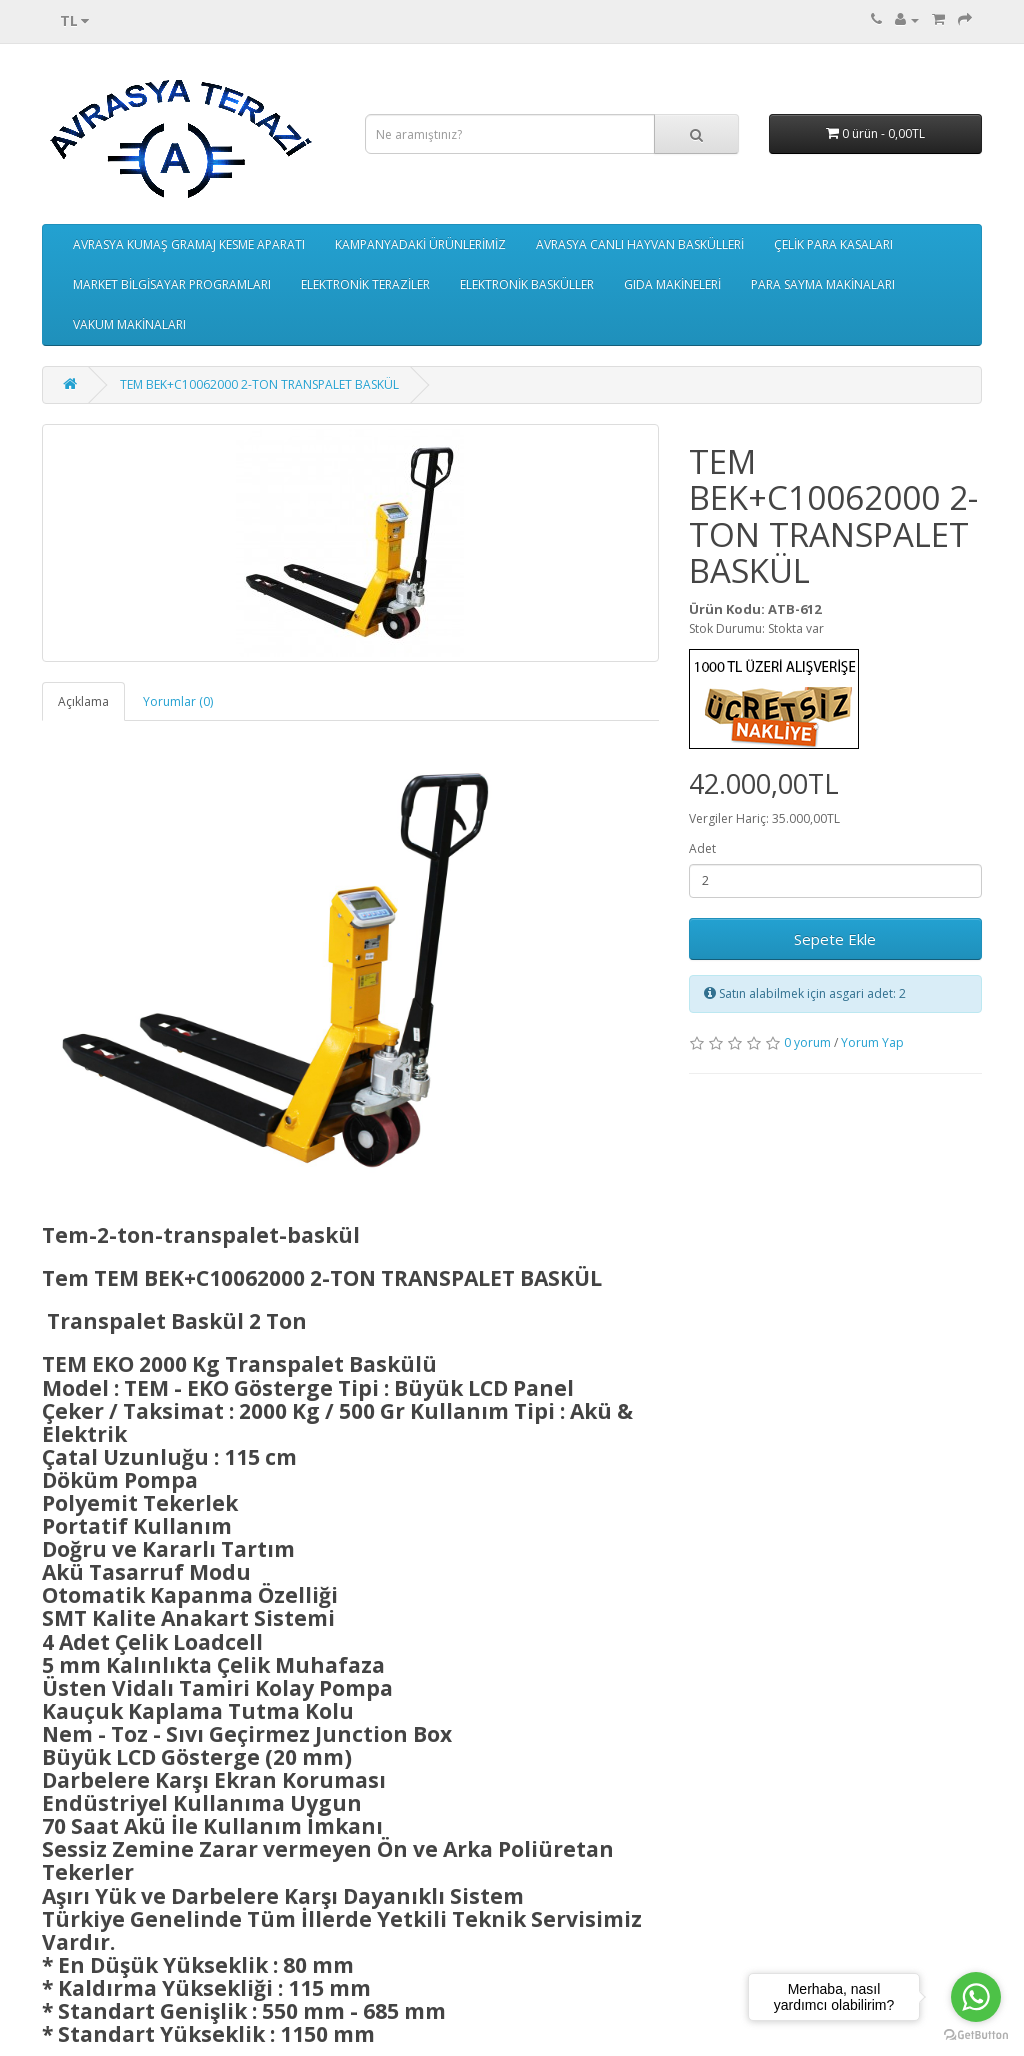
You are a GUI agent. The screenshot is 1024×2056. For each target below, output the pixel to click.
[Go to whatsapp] (976, 1997)
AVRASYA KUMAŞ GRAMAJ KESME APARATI (189, 244)
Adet (702, 848)
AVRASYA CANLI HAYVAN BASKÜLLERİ (640, 244)
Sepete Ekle (835, 939)
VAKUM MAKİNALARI (129, 324)
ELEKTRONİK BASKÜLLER (527, 284)
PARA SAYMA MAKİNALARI (823, 284)
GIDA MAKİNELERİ (672, 284)
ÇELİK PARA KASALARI (833, 244)
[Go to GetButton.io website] (976, 2035)
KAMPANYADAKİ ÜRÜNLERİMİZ (420, 244)
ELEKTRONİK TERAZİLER (365, 284)
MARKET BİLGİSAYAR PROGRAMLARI (172, 284)
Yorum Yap (872, 1042)
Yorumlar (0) (178, 701)
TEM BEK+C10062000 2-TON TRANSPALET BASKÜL (259, 384)
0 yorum (807, 1042)
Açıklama (83, 701)
